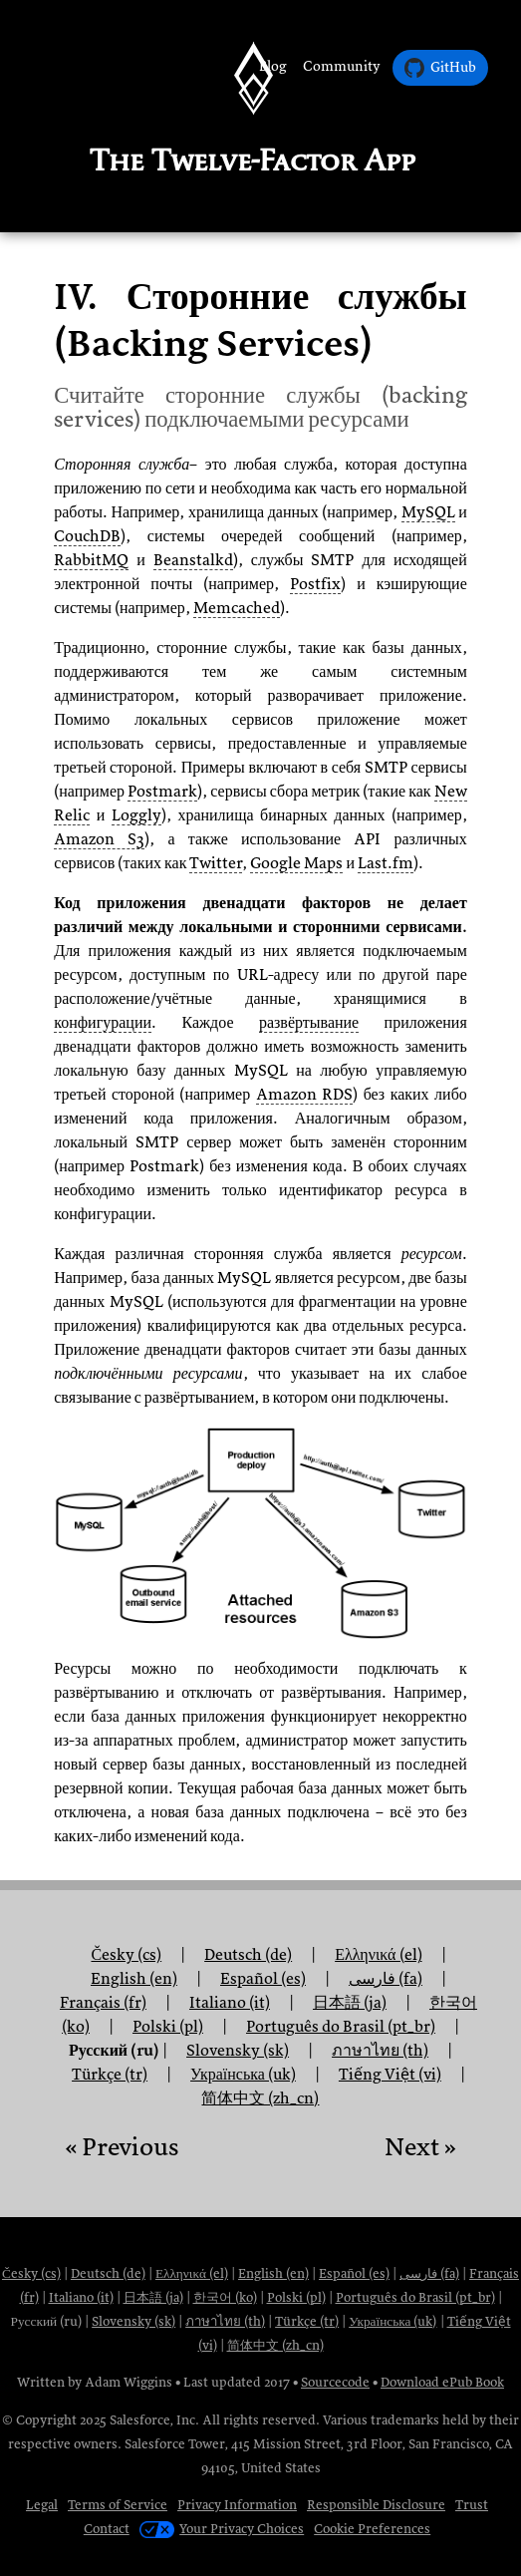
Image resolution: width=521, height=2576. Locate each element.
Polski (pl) (167, 2027)
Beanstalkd (193, 560)
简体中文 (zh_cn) (260, 2098)
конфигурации (102, 1023)
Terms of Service (117, 2504)
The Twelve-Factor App (252, 160)
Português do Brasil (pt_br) (415, 2297)
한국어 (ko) (225, 2297)
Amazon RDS (304, 1095)
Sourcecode (335, 2382)
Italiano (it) (81, 2297)
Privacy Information (237, 2504)
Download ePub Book (442, 2382)
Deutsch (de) (108, 2273)
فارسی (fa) (429, 2273)
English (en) (273, 2273)
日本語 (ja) (153, 2297)
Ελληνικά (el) (191, 2273)
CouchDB (87, 536)
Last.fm (385, 863)
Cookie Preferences (372, 2528)
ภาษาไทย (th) (225, 2321)
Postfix (315, 584)
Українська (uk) (392, 2321)
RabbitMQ (91, 560)
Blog (273, 66)
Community (342, 66)
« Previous (121, 2146)
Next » (420, 2146)
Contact (107, 2528)
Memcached (236, 608)
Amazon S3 (99, 839)
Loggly (136, 815)
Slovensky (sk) (133, 2321)
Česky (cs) (31, 2273)
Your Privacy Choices (221, 2528)
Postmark (162, 792)
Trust (471, 2504)
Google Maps (296, 863)
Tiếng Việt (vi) (390, 2075)
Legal (42, 2504)
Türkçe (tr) (109, 2075)
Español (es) (354, 2273)
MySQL (428, 512)
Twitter (215, 863)
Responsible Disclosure (376, 2504)
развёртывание (309, 1023)
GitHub (440, 68)
